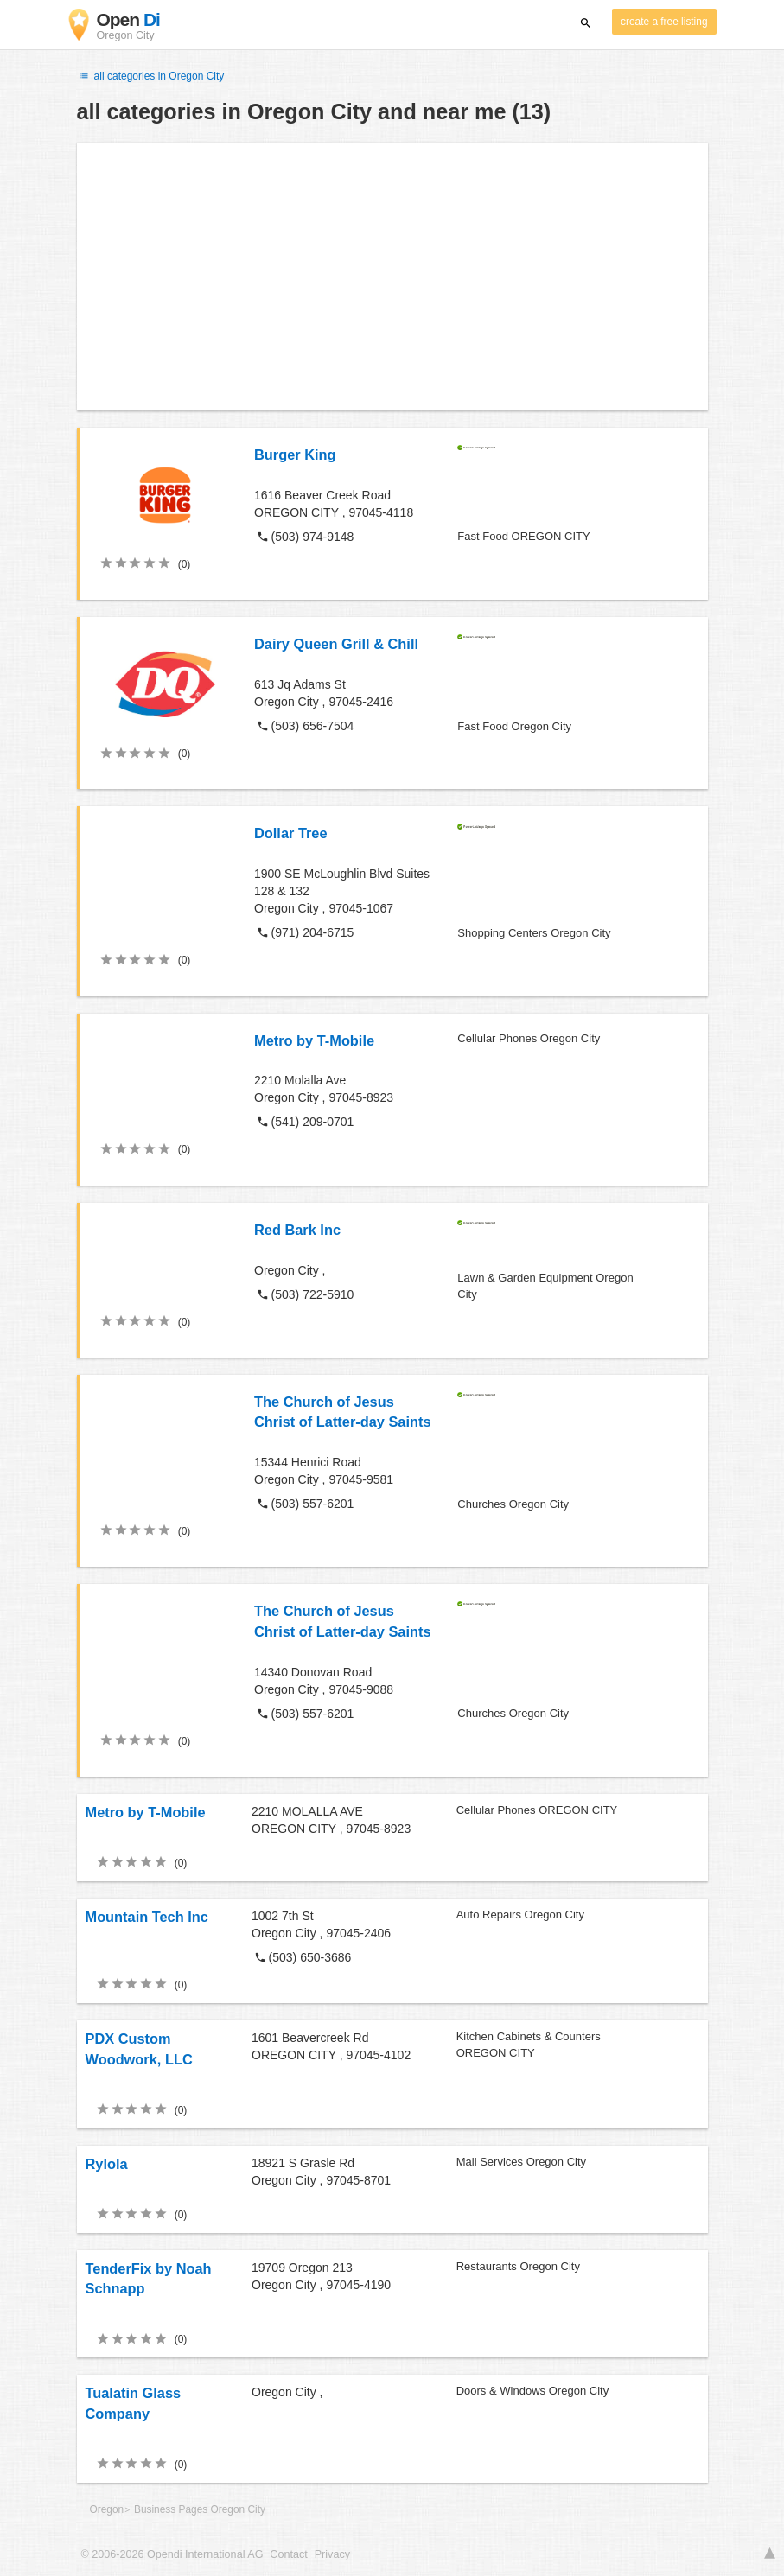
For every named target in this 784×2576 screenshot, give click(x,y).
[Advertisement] (392, 277)
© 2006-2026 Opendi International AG (172, 2554)
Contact (288, 2554)
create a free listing (664, 22)
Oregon (107, 2509)
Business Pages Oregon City (199, 2509)
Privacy (332, 2554)
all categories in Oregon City (151, 76)
